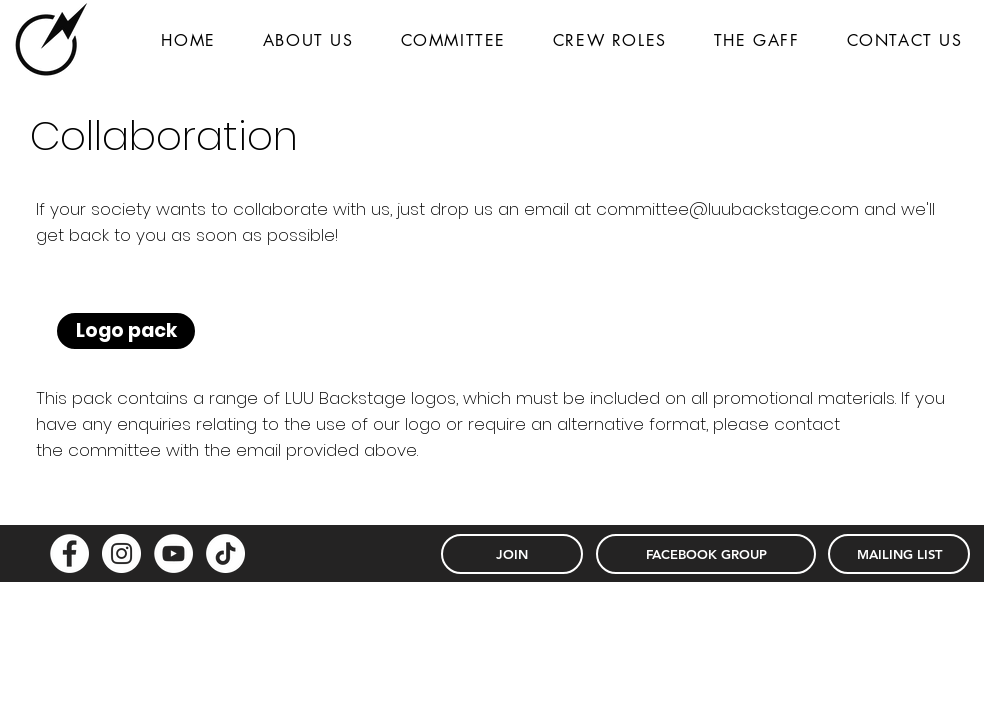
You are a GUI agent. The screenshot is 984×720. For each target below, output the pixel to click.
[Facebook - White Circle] (69, 553)
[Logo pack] (126, 331)
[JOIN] (512, 554)
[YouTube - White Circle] (173, 553)
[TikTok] (225, 553)
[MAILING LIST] (899, 554)
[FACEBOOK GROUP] (706, 554)
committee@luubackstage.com (727, 209)
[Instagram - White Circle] (121, 553)
